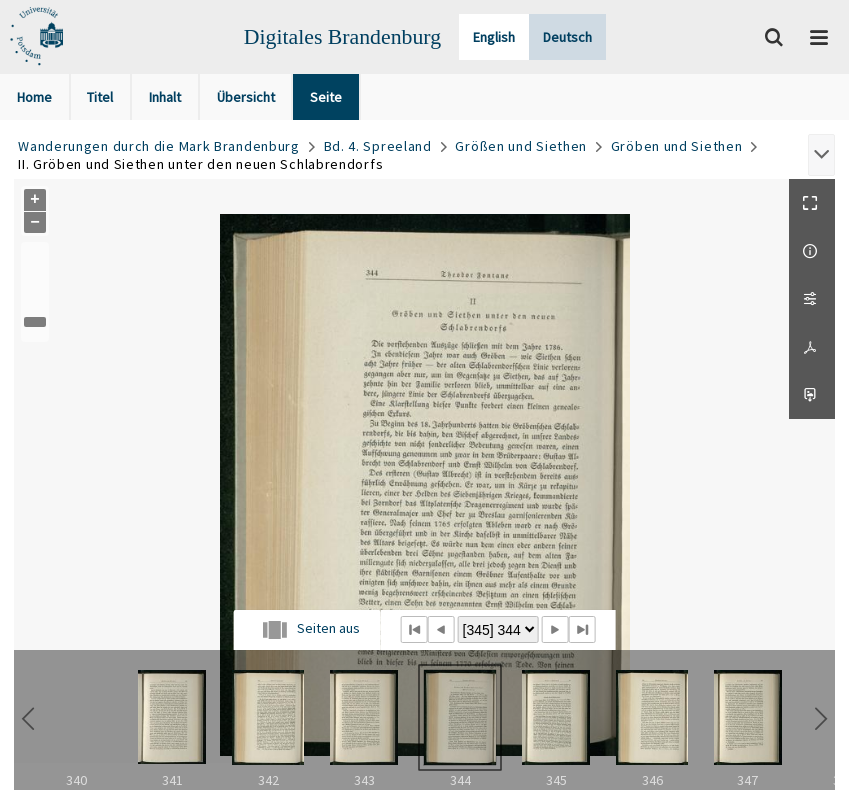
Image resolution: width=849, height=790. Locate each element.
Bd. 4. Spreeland (378, 146)
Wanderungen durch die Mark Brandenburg (159, 146)
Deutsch (567, 37)
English (494, 37)
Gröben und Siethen (677, 146)
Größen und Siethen (521, 146)
